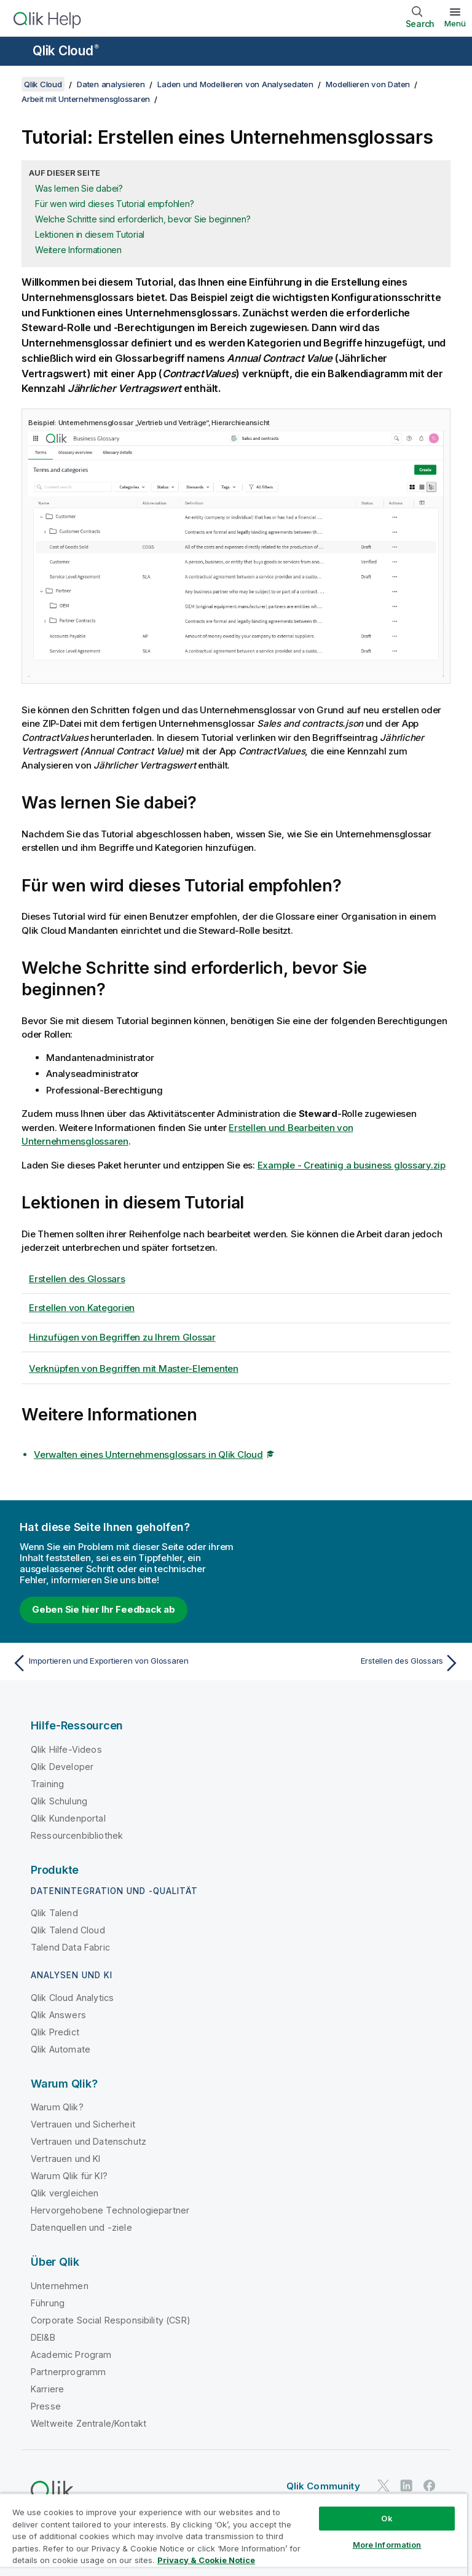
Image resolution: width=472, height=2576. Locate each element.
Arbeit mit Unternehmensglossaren (86, 99)
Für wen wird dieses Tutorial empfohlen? (114, 203)
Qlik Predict (55, 2032)
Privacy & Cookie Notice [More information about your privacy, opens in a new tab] (206, 2560)
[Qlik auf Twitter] (383, 2486)
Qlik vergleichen (65, 2193)
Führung (48, 2303)
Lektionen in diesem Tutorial (89, 234)
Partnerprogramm (68, 2372)
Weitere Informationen (78, 250)
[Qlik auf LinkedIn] (406, 2486)
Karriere (47, 2389)
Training (47, 1784)
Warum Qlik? (57, 2107)
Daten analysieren (111, 84)
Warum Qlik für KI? (69, 2176)
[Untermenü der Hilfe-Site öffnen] (17, 52)
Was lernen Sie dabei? (79, 188)
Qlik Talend (54, 1913)
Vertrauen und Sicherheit (83, 2124)
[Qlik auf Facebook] (429, 2486)
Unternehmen (59, 2285)
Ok (386, 2518)
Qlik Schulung (59, 1801)
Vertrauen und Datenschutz (88, 2141)
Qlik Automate (60, 2049)
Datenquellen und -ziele (81, 2227)
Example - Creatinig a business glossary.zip (352, 1165)
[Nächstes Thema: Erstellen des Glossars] (351, 1663)
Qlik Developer (62, 1766)
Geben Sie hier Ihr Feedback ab (103, 1609)
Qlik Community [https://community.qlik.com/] (323, 2486)
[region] (233, 2534)
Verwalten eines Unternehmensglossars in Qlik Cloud (148, 1454)
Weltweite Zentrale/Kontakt (88, 2423)
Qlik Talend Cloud (68, 1930)
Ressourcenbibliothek (77, 1835)
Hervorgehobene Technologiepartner (110, 2210)
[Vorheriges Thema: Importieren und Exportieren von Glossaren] (120, 1663)
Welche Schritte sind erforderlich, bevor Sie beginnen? (143, 219)
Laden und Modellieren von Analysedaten (235, 84)
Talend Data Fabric (70, 1947)
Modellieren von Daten (368, 84)
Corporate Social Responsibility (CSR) (111, 2320)
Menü (455, 23)
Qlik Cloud (66, 50)
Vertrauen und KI (66, 2158)
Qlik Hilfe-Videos (66, 1749)
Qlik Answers (58, 2015)
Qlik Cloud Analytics (72, 1997)
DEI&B (43, 2337)
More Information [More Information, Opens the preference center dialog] (387, 2545)
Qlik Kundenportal (68, 1818)
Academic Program (71, 2354)
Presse (46, 2406)
